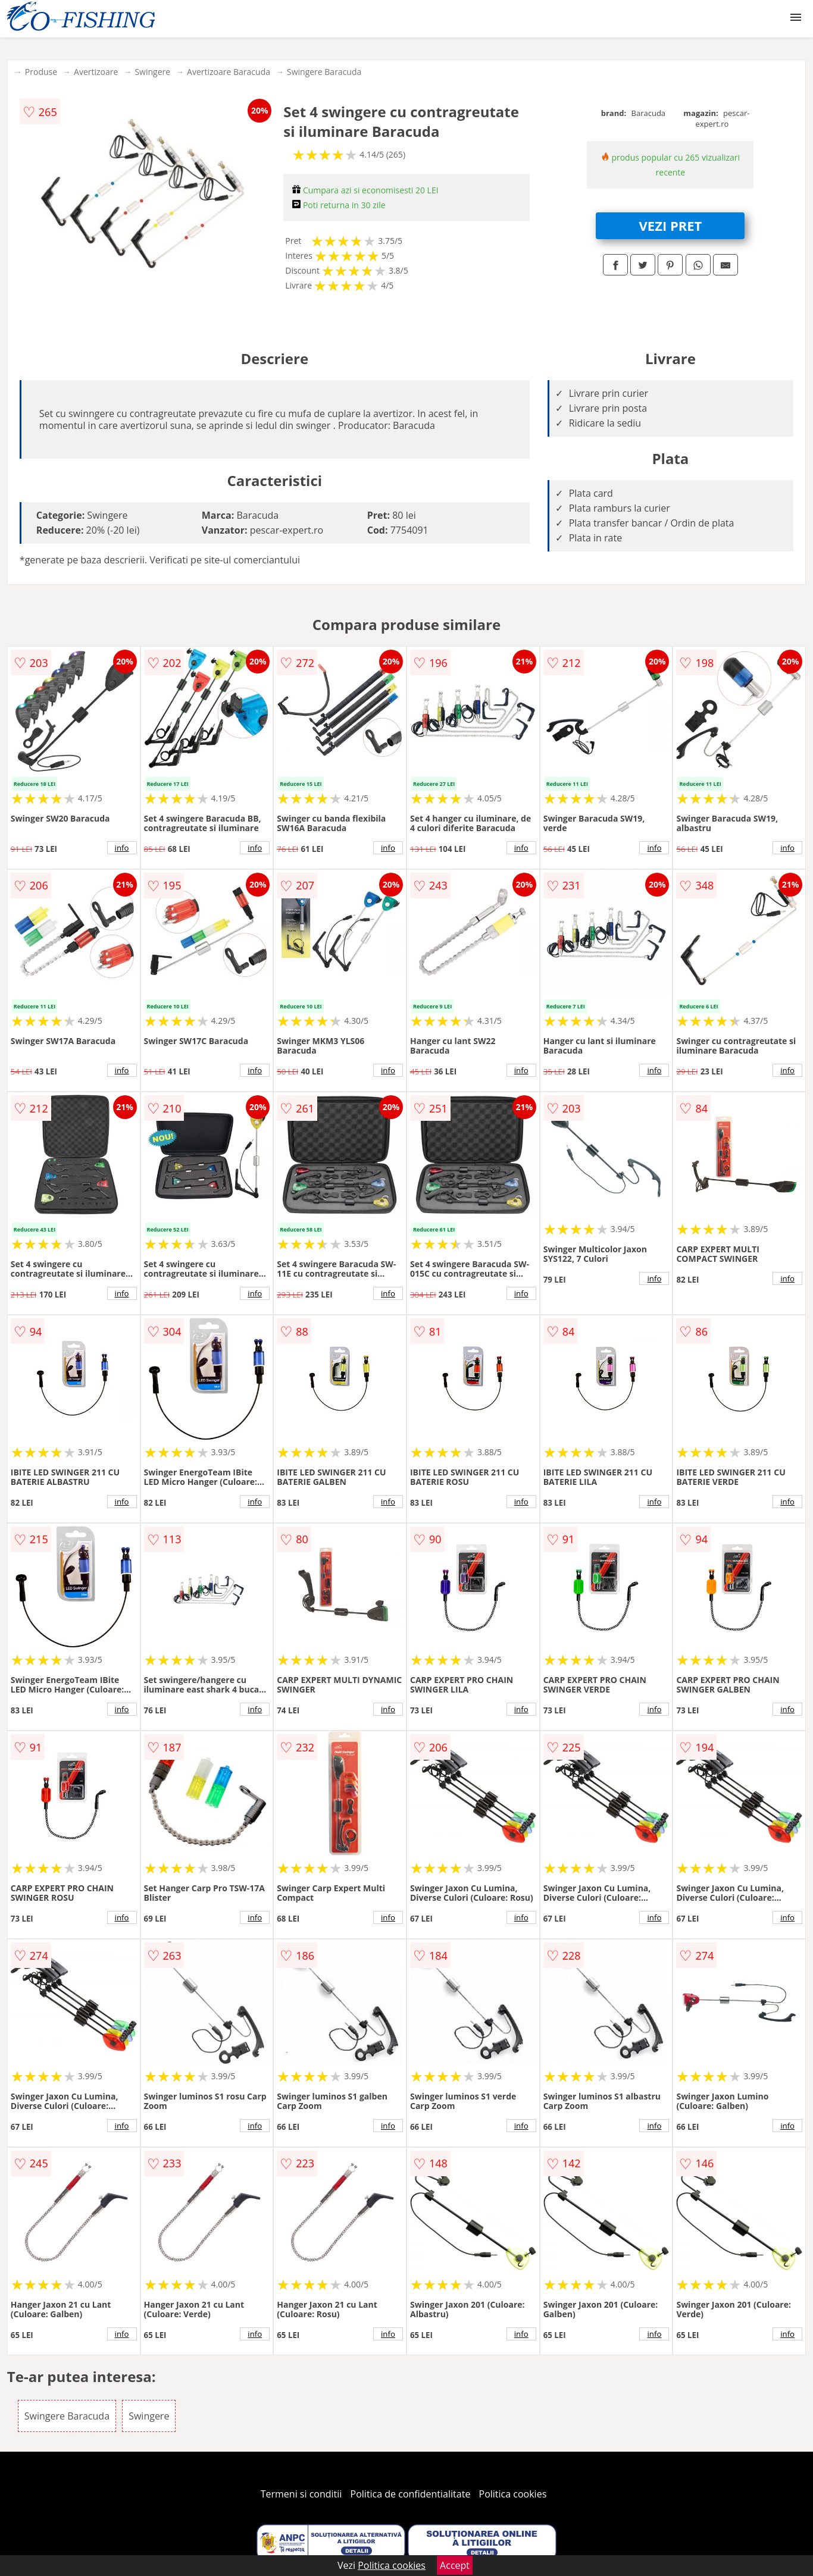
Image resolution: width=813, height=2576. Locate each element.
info (122, 847)
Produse (41, 71)
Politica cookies (513, 2493)
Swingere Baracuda (324, 71)
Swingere (152, 71)
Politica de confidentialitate (411, 2493)
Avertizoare (96, 71)
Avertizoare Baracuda (228, 71)
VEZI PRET (670, 225)
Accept (455, 2565)
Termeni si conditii (301, 2493)
